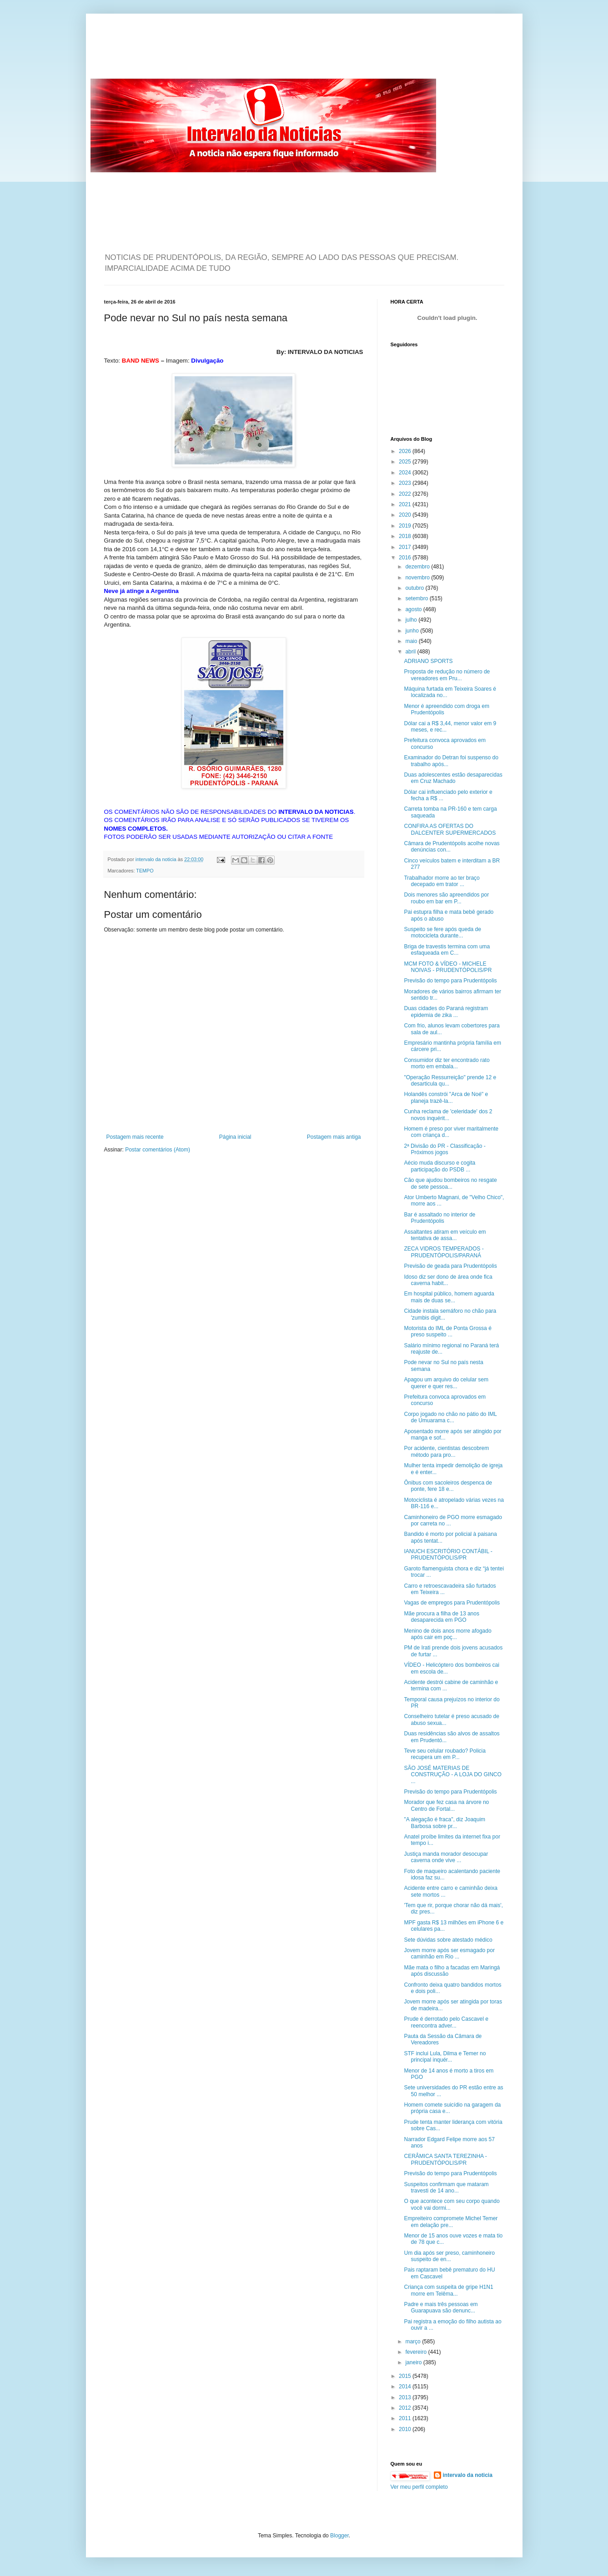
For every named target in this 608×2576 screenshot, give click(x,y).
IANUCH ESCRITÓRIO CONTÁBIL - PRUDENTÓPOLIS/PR (448, 1554)
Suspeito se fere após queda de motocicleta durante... (442, 932)
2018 (405, 536)
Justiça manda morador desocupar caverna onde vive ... (446, 1857)
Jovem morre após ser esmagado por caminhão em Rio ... (449, 1953)
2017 (405, 547)
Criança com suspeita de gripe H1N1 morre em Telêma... (448, 2290)
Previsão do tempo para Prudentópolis (450, 980)
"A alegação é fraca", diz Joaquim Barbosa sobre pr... (444, 1822)
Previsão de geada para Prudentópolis (450, 1266)
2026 (405, 451)
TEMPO (144, 870)
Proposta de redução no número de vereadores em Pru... (447, 674)
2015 (405, 2376)
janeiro (414, 2362)
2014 (405, 2386)
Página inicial (235, 1137)
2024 (405, 472)
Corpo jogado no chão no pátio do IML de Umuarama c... (450, 1417)
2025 (405, 461)
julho (411, 620)
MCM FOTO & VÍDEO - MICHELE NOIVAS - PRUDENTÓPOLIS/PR (448, 967)
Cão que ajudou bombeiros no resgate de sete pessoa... (450, 1183)
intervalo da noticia (157, 859)
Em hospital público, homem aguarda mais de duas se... (449, 1296)
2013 (405, 2397)
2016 (405, 557)
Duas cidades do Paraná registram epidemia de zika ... (446, 1011)
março (413, 2341)
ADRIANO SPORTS (428, 661)
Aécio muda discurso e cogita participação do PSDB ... (439, 1166)
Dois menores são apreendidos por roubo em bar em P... (446, 898)
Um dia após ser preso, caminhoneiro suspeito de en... (449, 2256)
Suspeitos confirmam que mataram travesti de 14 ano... (446, 2187)
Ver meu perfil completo (419, 2487)
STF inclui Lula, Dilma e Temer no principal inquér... (445, 2056)
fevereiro (416, 2352)
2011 (405, 2418)
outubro (415, 588)
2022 (405, 494)
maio (411, 641)
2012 (405, 2408)
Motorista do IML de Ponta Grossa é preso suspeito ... (447, 1331)
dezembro (418, 566)
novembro (418, 577)
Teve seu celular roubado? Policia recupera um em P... (444, 1754)
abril (411, 651)
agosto (414, 609)
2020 (405, 515)
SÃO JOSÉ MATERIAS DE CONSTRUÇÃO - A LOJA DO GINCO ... (452, 1774)
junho (412, 631)
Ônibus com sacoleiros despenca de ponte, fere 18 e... (448, 1486)
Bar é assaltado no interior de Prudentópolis (439, 1217)
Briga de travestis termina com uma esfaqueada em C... (447, 949)
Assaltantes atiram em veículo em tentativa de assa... (445, 1235)
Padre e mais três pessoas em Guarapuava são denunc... (440, 2307)
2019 (405, 526)
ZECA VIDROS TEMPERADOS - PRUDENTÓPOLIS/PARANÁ (443, 1252)
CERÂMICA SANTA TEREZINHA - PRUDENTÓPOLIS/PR (445, 2159)
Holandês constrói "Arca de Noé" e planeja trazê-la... (446, 1097)
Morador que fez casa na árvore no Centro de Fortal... (446, 1805)
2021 (405, 504)
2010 (405, 2429)
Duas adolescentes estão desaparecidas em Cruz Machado (453, 778)
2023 (405, 483)
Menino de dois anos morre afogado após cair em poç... (447, 1634)
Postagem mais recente (135, 1137)
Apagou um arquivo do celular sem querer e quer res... (446, 1382)
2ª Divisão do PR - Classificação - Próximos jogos (444, 1149)
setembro (417, 598)
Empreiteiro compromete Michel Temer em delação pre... (450, 2221)
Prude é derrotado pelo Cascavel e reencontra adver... (446, 2022)
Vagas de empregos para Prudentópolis (452, 1602)
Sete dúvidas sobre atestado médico (448, 1940)
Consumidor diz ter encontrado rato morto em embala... (446, 1063)
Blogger (339, 2535)
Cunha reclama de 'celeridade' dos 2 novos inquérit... (448, 1114)
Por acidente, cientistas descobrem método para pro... (446, 1451)
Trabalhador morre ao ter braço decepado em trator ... (441, 881)
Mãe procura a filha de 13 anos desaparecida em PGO (441, 1616)
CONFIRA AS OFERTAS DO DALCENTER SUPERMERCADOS (450, 829)
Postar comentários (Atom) (157, 1149)
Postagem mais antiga (334, 1137)
